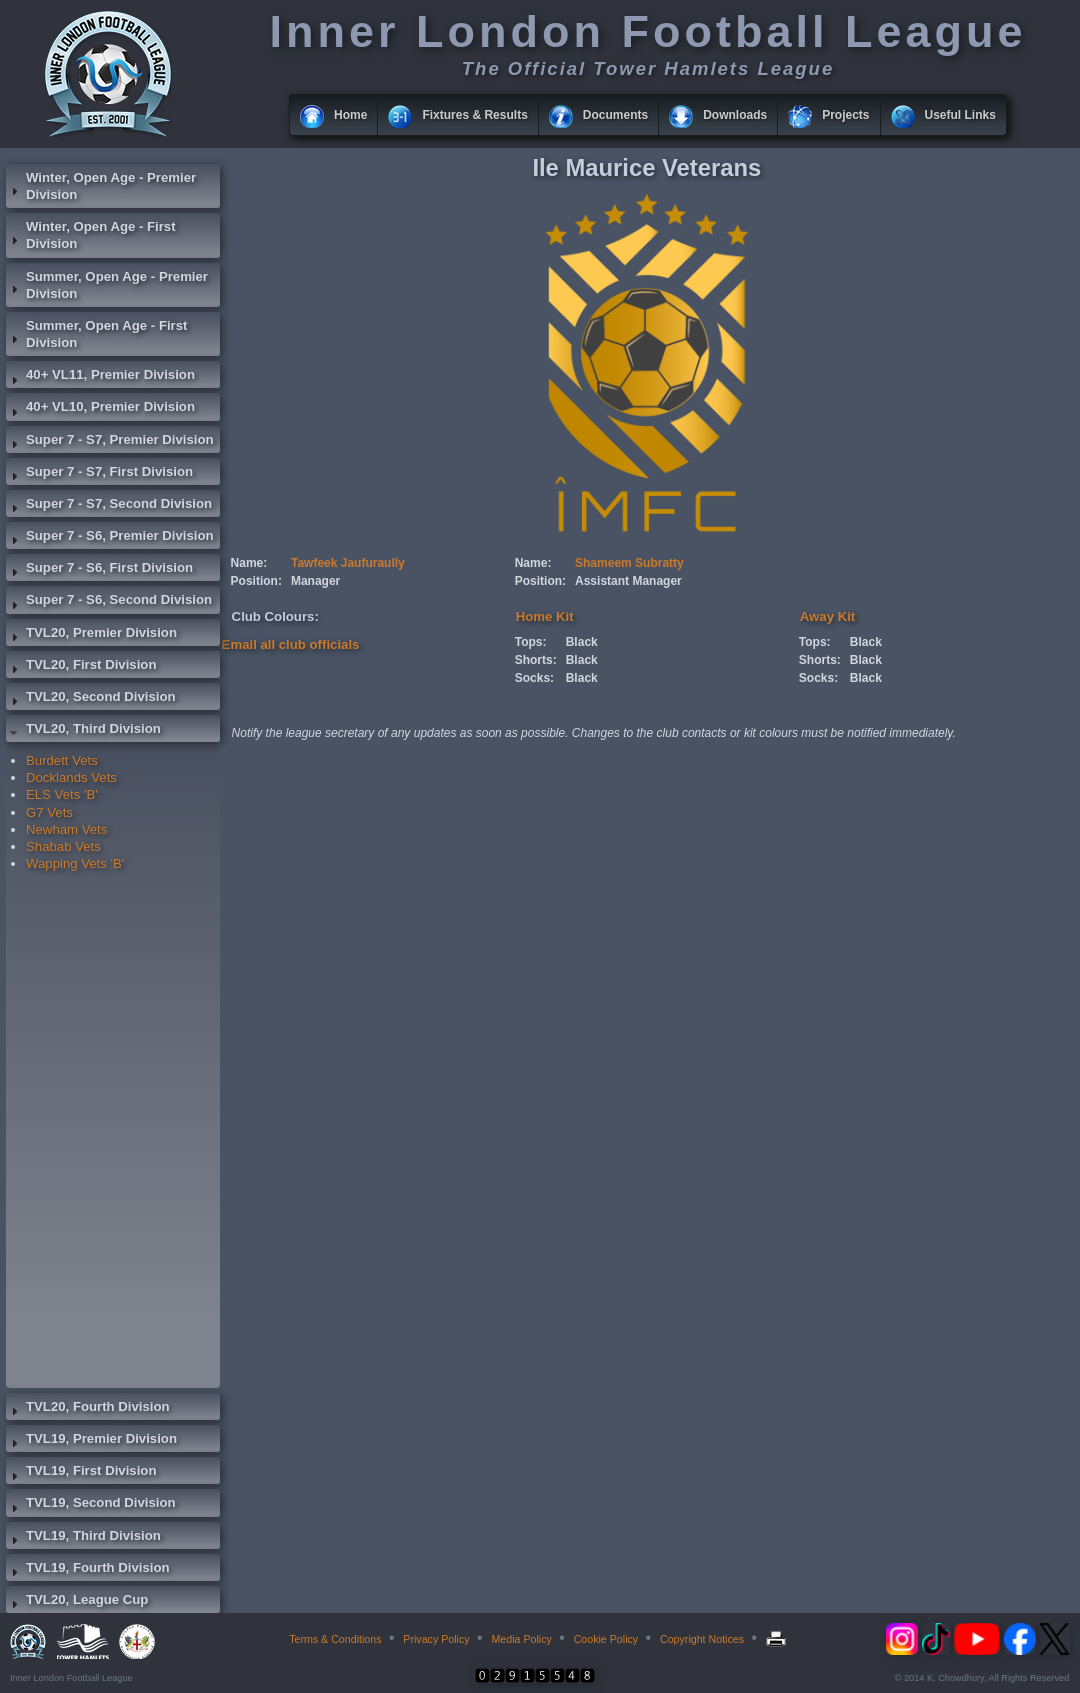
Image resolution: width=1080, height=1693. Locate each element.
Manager (315, 581)
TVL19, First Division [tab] (81, 1473)
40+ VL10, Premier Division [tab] (100, 409)
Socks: (534, 678)
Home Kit (545, 616)
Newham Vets (66, 829)
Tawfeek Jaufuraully (348, 563)
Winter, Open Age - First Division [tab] (91, 235)
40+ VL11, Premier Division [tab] (100, 377)
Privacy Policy (436, 1639)
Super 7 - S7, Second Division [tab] (109, 506)
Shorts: (536, 660)
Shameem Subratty (629, 563)
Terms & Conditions (335, 1639)
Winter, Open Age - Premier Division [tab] (101, 186)
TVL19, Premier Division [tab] (91, 1441)
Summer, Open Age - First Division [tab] (96, 334)
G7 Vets (49, 812)
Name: (249, 563)
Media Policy (521, 1639)
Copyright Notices (702, 1639)
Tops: (531, 642)
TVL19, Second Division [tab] (91, 1505)
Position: (256, 581)
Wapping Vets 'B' (75, 863)
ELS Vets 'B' (62, 794)
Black (582, 642)
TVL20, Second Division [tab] (91, 699)
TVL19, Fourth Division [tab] (88, 1570)
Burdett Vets (62, 760)
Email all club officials (291, 644)
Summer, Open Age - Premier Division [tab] (107, 285)
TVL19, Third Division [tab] (83, 1538)
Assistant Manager (628, 581)
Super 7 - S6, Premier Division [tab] (110, 538)
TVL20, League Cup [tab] (77, 1602)
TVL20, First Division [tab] (81, 667)
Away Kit (827, 616)
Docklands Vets (71, 777)
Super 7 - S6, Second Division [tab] (109, 602)
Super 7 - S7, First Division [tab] (99, 474)
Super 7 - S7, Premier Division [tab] (110, 442)
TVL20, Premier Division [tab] (91, 635)
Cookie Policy (606, 1639)
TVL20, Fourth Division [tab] (88, 1409)
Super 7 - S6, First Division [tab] (99, 570)
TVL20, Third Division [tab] (83, 731)
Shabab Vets (63, 846)
